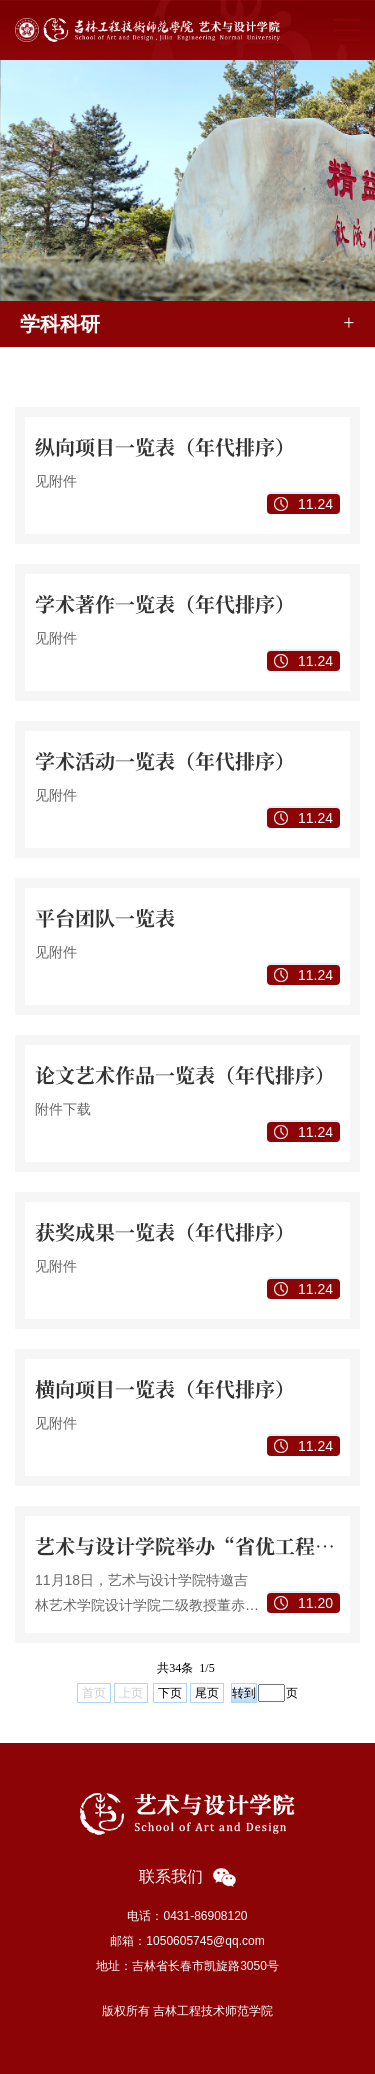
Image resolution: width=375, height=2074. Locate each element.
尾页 (207, 1693)
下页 (170, 1693)
